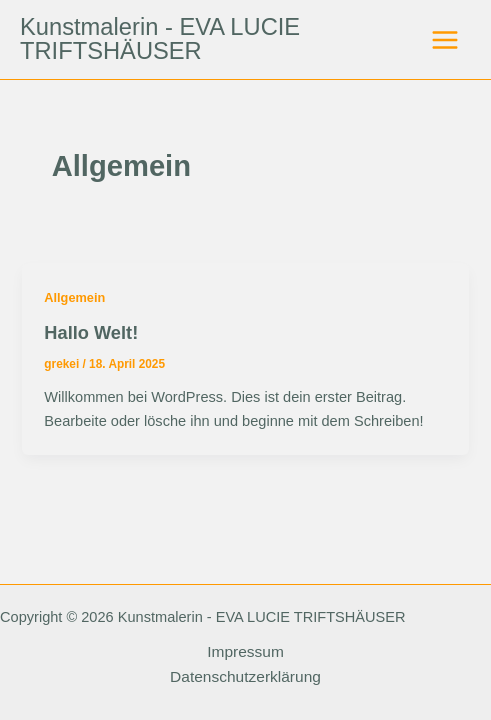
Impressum (245, 651)
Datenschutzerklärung (245, 676)
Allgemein (74, 297)
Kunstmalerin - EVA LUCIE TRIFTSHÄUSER (160, 39)
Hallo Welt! (91, 332)
